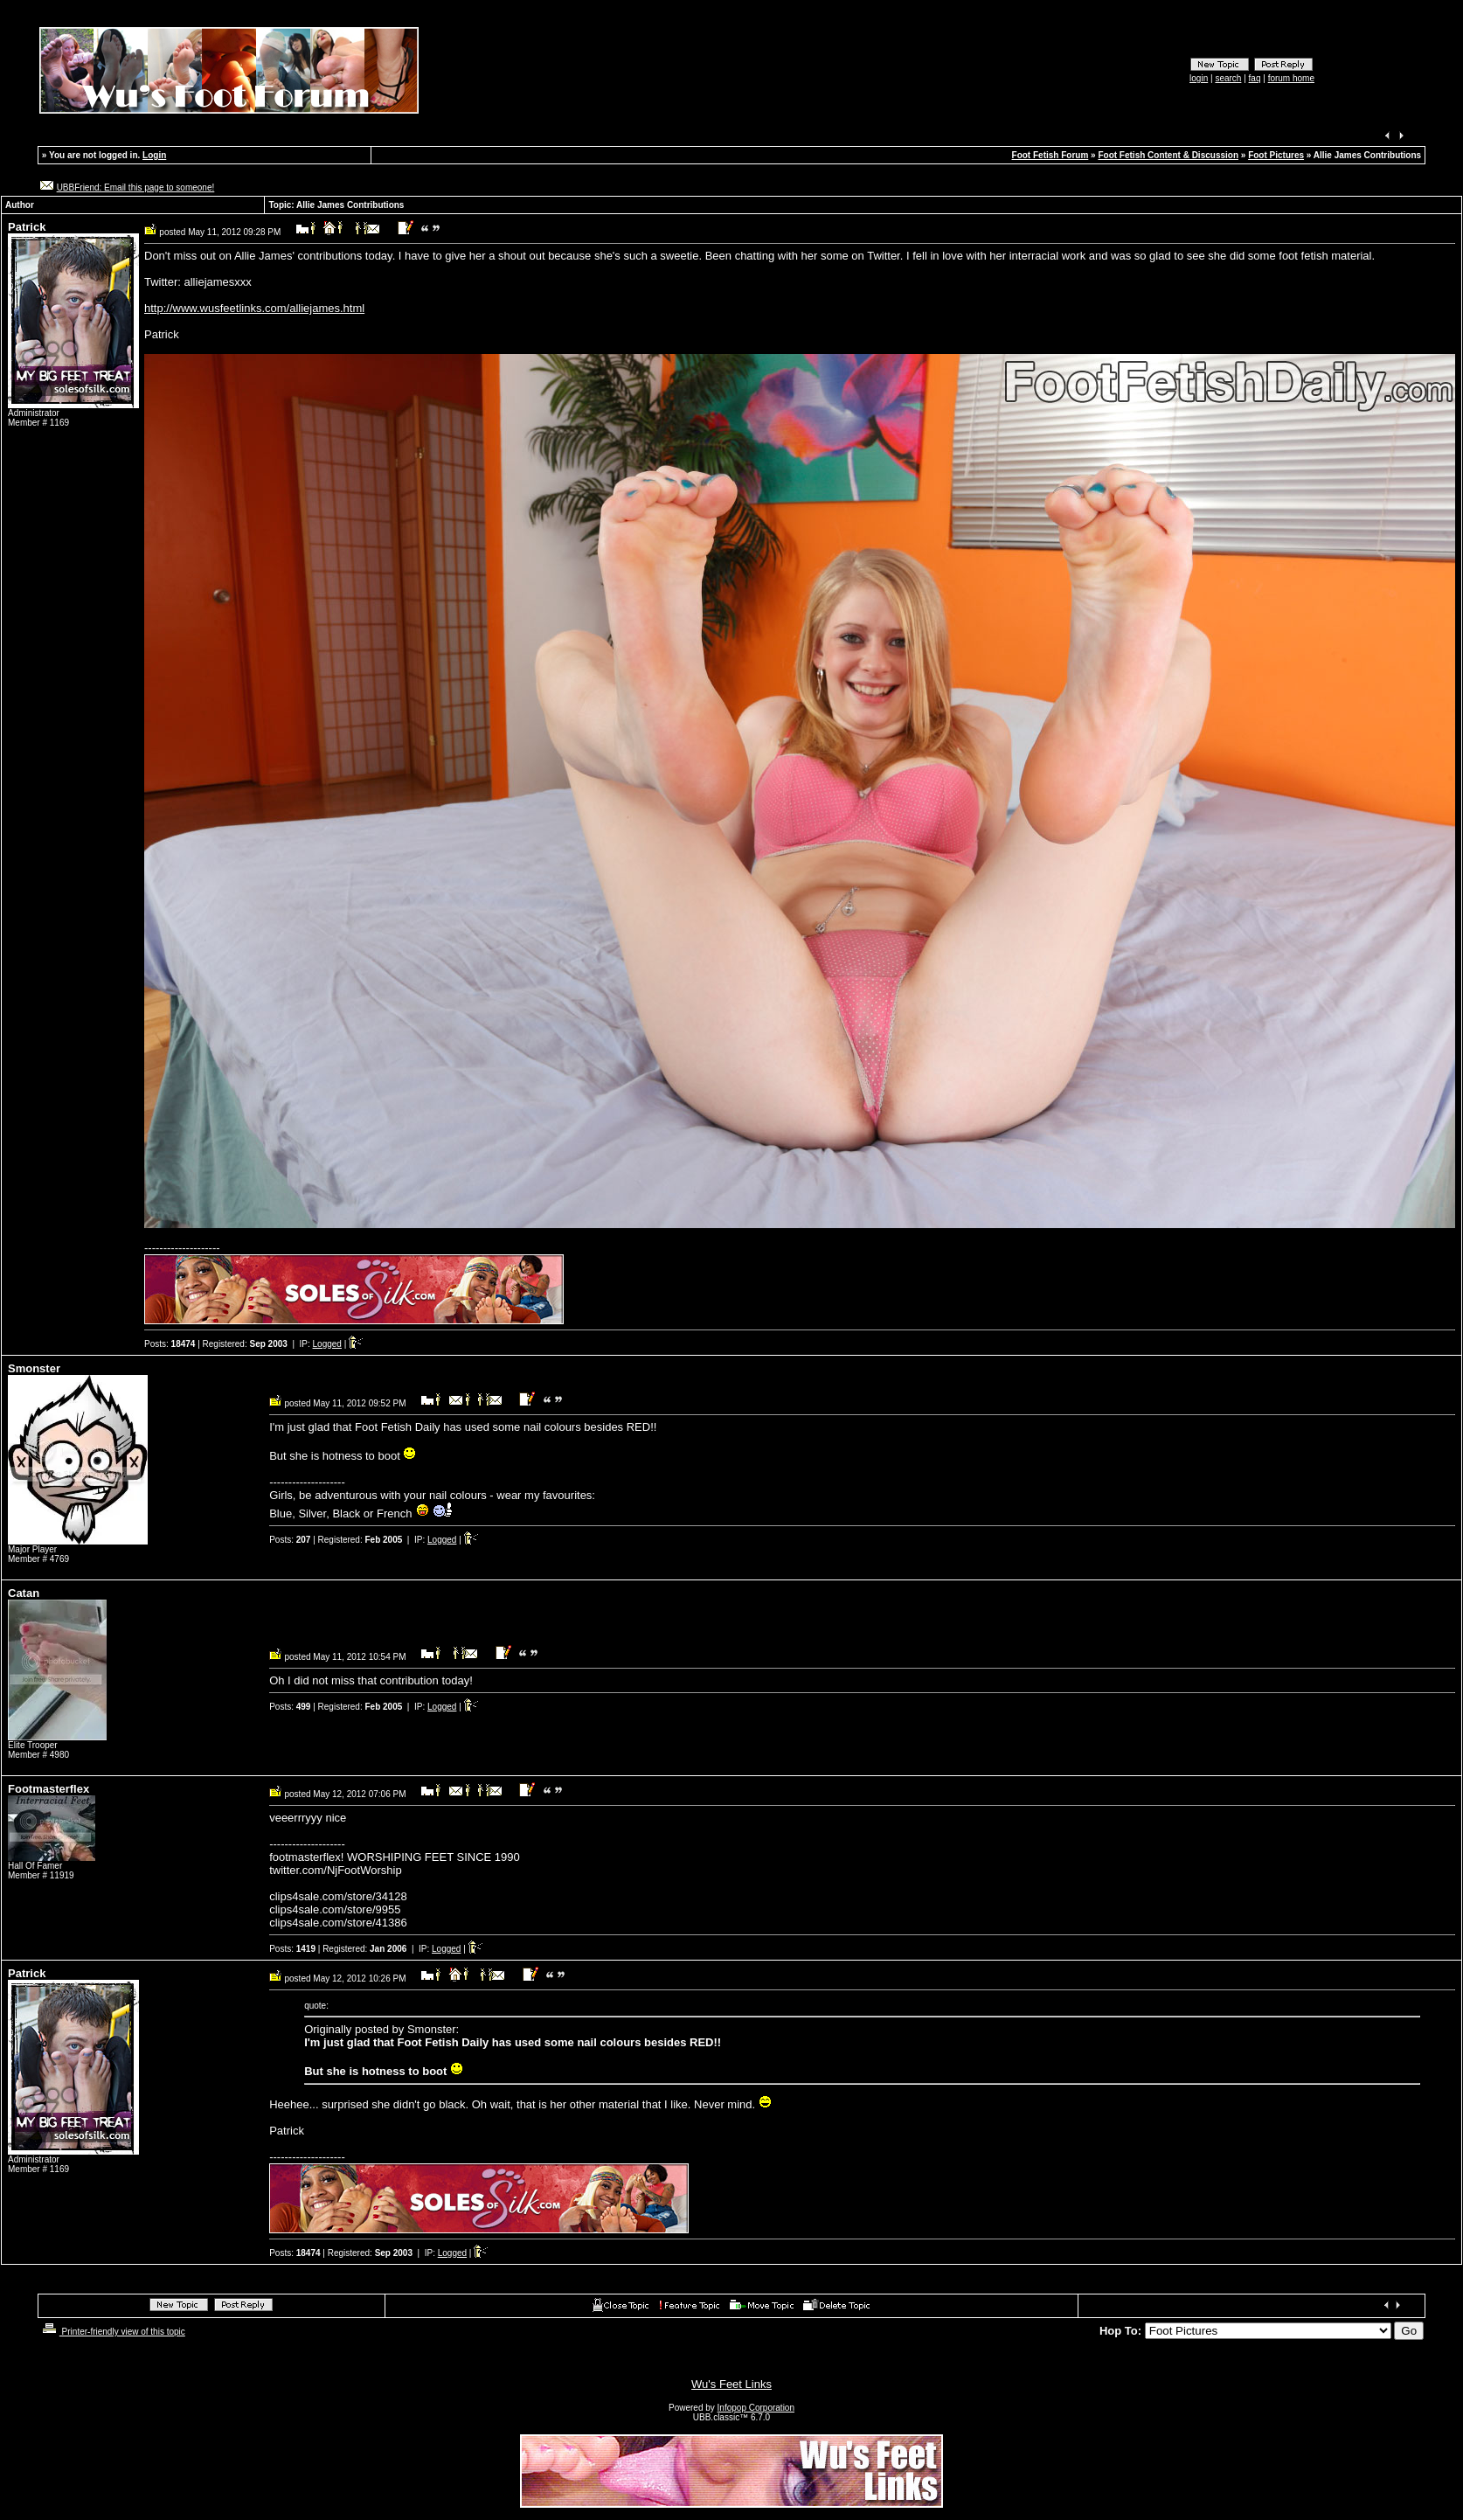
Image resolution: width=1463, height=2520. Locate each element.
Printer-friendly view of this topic (112, 2331)
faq (1255, 78)
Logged (327, 1344)
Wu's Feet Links (731, 2384)
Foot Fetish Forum (1050, 155)
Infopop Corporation (756, 2407)
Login (154, 155)
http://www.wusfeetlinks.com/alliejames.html (254, 308)
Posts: (169, 1344)
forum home (1291, 78)
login (1198, 78)
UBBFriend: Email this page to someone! (136, 187)
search (1228, 78)
